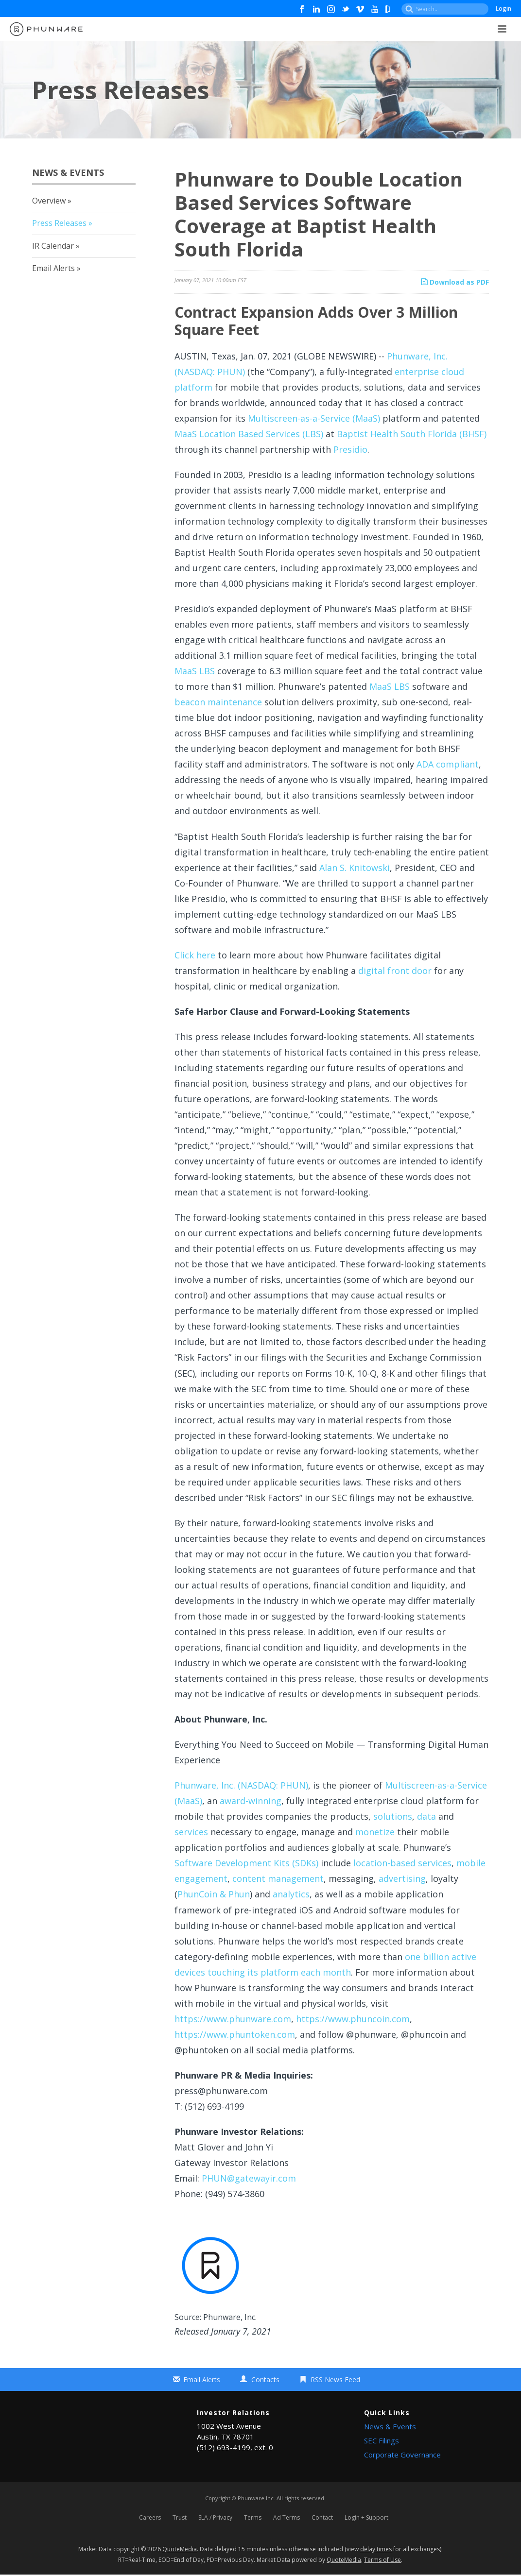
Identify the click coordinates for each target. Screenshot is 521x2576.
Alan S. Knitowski (354, 867)
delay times (376, 2550)
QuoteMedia (179, 2550)
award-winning (250, 1801)
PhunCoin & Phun (213, 1894)
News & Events (390, 2426)
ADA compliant (448, 764)
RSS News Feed (335, 2379)
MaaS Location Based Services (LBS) (248, 434)
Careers (150, 2518)
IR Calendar (53, 245)
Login (503, 8)
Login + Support (366, 2518)
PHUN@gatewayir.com (249, 2178)
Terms (252, 2518)
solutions (392, 1816)
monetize (375, 1832)
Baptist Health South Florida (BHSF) (411, 434)
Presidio (350, 449)
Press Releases (59, 223)
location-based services (402, 1863)
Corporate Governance (402, 2454)
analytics (291, 1894)
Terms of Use (382, 2561)
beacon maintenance (218, 702)
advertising (402, 1878)
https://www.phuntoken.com (234, 2034)
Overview (49, 200)
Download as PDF (455, 282)
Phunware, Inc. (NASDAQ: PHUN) (241, 1785)
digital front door (395, 970)
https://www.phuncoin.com (353, 2019)
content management (278, 1878)
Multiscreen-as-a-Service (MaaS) (314, 418)
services (191, 1832)
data (426, 1816)
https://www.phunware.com (232, 2019)
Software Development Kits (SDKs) (246, 1863)
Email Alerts (53, 268)
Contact (322, 2518)
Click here (194, 955)
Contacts (265, 2379)
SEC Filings (381, 2440)
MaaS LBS (194, 671)
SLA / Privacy (215, 2518)
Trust (180, 2518)
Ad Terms (286, 2518)
